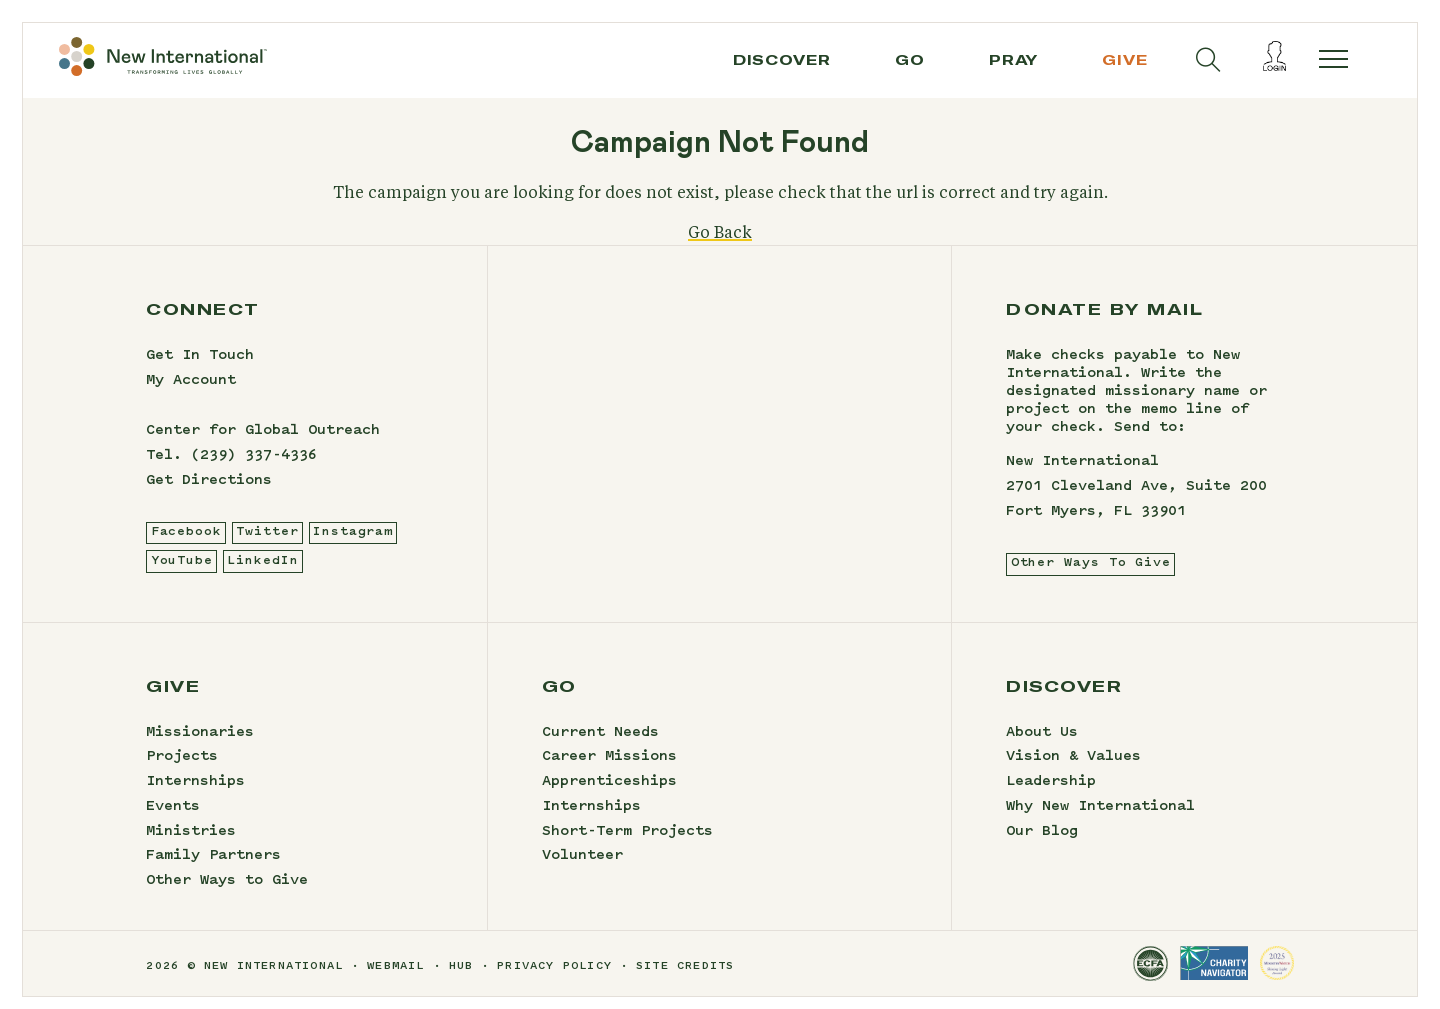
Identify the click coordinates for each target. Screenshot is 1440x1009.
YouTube (182, 573)
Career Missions (609, 770)
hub (461, 979)
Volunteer (582, 869)
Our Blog (1042, 844)
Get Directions (209, 493)
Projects (182, 770)
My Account (191, 393)
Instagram (353, 544)
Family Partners (213, 869)
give (1125, 60)
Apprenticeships (609, 794)
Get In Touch (200, 369)
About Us (1042, 745)
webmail (395, 979)
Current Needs (600, 745)
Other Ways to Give (227, 893)
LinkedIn (262, 573)
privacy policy (554, 979)
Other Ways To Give (1091, 576)
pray (1014, 60)
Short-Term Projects (627, 844)
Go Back (720, 246)
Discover (782, 60)
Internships (195, 794)
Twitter (267, 544)
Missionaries (200, 745)
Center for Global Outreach (263, 443)
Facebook (186, 544)
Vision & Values (1073, 770)
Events (173, 819)
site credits (685, 979)
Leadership (1051, 794)
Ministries (191, 844)
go (910, 60)
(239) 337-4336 (254, 468)
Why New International (1100, 819)
